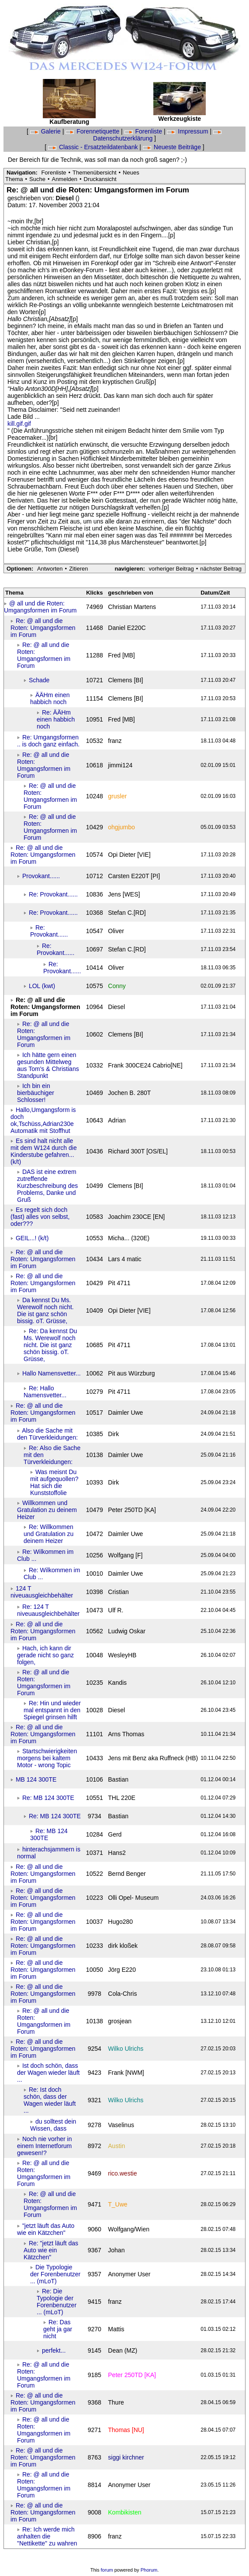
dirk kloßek (123, 1945)
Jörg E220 (122, 1969)
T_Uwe (117, 2204)
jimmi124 (120, 765)
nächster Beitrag (221, 568)
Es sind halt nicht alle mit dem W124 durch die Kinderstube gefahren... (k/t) (43, 1151)
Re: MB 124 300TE (48, 1797)
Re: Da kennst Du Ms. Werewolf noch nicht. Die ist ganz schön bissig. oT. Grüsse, (50, 1344)
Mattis (116, 2329)
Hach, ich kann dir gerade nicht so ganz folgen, (45, 1655)
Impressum (188, 131)
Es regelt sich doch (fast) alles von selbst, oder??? (39, 1216)
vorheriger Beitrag (171, 568)
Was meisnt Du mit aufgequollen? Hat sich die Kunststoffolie (54, 1482)
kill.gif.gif (19, 423)
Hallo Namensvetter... (51, 1373)
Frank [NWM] (126, 2072)
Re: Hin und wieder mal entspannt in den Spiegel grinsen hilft (52, 1710)
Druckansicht (100, 179)
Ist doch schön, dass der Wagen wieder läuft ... (48, 2072)
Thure (116, 2402)
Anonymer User (129, 2274)
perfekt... (54, 2350)
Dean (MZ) (122, 2350)
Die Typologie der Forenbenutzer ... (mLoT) (55, 2274)
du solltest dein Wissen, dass (53, 2125)
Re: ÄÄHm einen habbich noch (56, 719)
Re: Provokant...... (53, 894)
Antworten (50, 568)
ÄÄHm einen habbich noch (49, 698)
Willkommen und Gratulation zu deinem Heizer (47, 1509)
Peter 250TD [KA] (132, 2374)
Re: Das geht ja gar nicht (57, 2329)
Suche (37, 179)
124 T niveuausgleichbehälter (41, 1592)
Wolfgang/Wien (128, 2229)
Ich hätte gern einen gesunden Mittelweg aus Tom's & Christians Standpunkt (48, 1065)
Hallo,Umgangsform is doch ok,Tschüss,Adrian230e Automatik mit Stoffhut (43, 1120)
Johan (116, 2250)
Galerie (46, 131)
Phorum (149, 2570)
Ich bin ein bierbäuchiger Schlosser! (35, 1092)
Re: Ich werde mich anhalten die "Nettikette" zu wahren (47, 2536)
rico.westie (122, 2173)
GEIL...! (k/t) (32, 1238)
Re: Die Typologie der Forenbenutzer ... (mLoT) (56, 2302)
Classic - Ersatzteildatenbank (93, 147)
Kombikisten (124, 2512)
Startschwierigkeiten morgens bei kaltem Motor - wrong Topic (47, 1758)
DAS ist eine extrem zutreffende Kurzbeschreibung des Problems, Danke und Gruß (47, 1185)
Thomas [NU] (126, 2429)
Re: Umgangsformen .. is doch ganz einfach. (48, 741)
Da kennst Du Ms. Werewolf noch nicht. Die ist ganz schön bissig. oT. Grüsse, (45, 1310)
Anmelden (64, 179)
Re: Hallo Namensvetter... (45, 1392)
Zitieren (78, 568)
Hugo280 (120, 1921)
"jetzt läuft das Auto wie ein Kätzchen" (45, 2229)
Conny (116, 985)
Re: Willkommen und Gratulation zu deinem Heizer (48, 1533)
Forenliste (144, 131)
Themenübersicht (94, 172)
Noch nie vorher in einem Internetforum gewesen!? (44, 2145)
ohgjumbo (121, 827)
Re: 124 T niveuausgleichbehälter (48, 1610)
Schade (39, 680)
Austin (116, 2145)
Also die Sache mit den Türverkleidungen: (47, 1434)
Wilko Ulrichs (125, 2048)
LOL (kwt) (42, 985)
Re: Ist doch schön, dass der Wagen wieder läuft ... (50, 2100)
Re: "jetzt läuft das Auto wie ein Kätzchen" (51, 2250)
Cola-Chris (122, 1993)
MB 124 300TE (36, 1779)
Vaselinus (121, 2124)
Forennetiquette (93, 131)
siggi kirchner (126, 2457)
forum (107, 2570)
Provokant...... (41, 875)
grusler (117, 796)
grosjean (119, 2021)
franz (114, 2301)
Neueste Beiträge (173, 147)
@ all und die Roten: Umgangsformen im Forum (40, 607)
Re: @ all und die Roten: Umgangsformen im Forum (43, 627)
